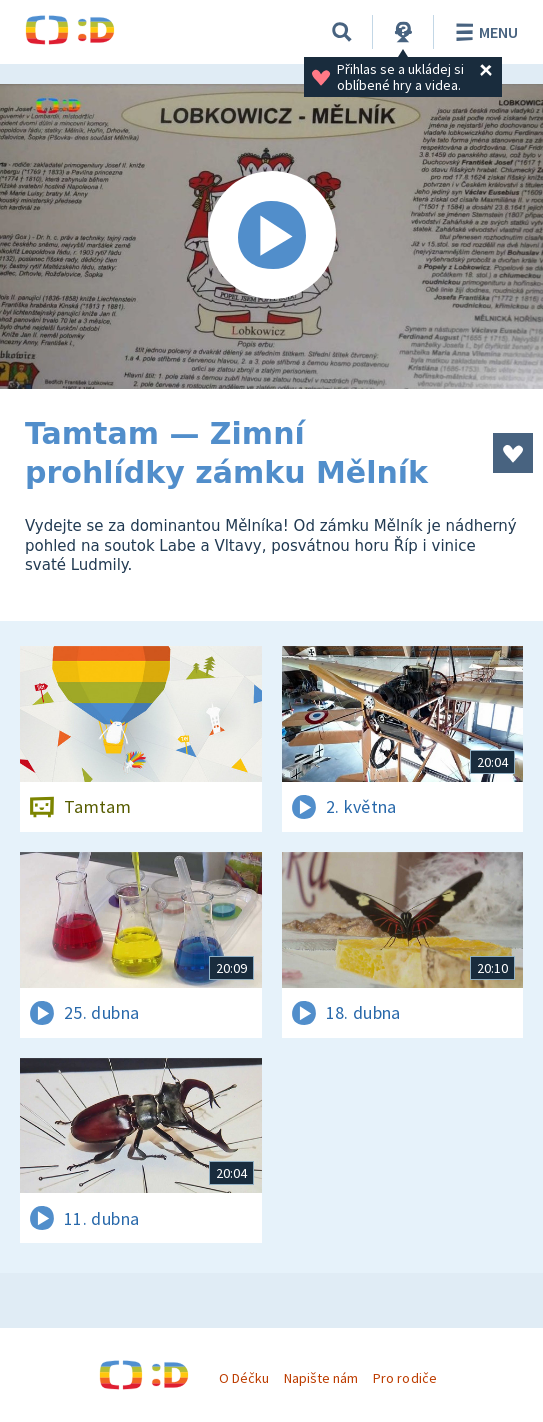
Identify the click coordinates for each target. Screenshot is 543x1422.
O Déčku (244, 1378)
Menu (483, 32)
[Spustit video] (271, 236)
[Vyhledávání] (342, 32)
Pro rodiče (404, 1378)
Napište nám (321, 1378)
